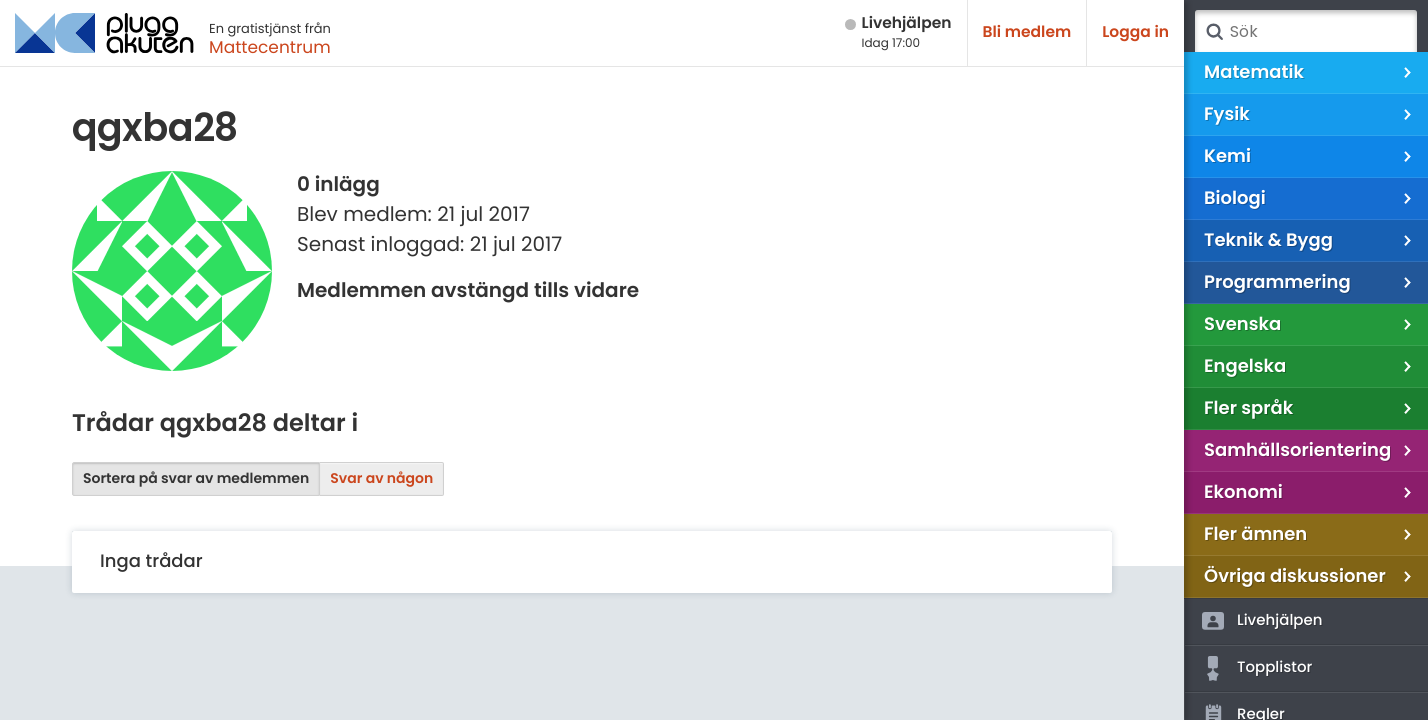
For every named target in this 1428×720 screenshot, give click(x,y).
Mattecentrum (270, 47)
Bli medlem (1027, 32)
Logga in (1135, 32)
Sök (1214, 32)
